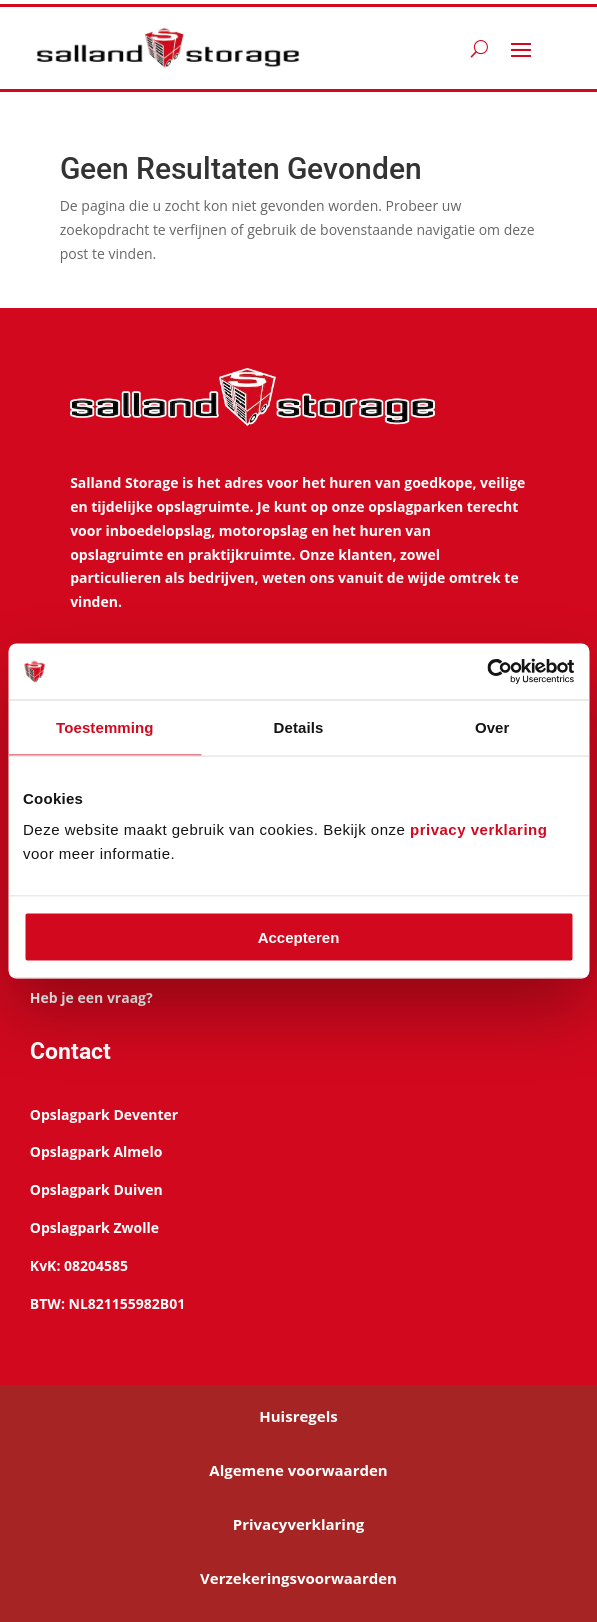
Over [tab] (492, 726)
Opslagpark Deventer (104, 1114)
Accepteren (299, 937)
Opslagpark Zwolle (94, 1227)
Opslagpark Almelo (96, 1151)
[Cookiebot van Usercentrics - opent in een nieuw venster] (486, 672)
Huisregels (298, 1416)
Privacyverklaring (299, 1524)
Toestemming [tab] (105, 726)
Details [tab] (299, 726)
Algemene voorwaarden (298, 1470)
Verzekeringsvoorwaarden (298, 1578)
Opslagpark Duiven (96, 1189)
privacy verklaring (478, 829)
